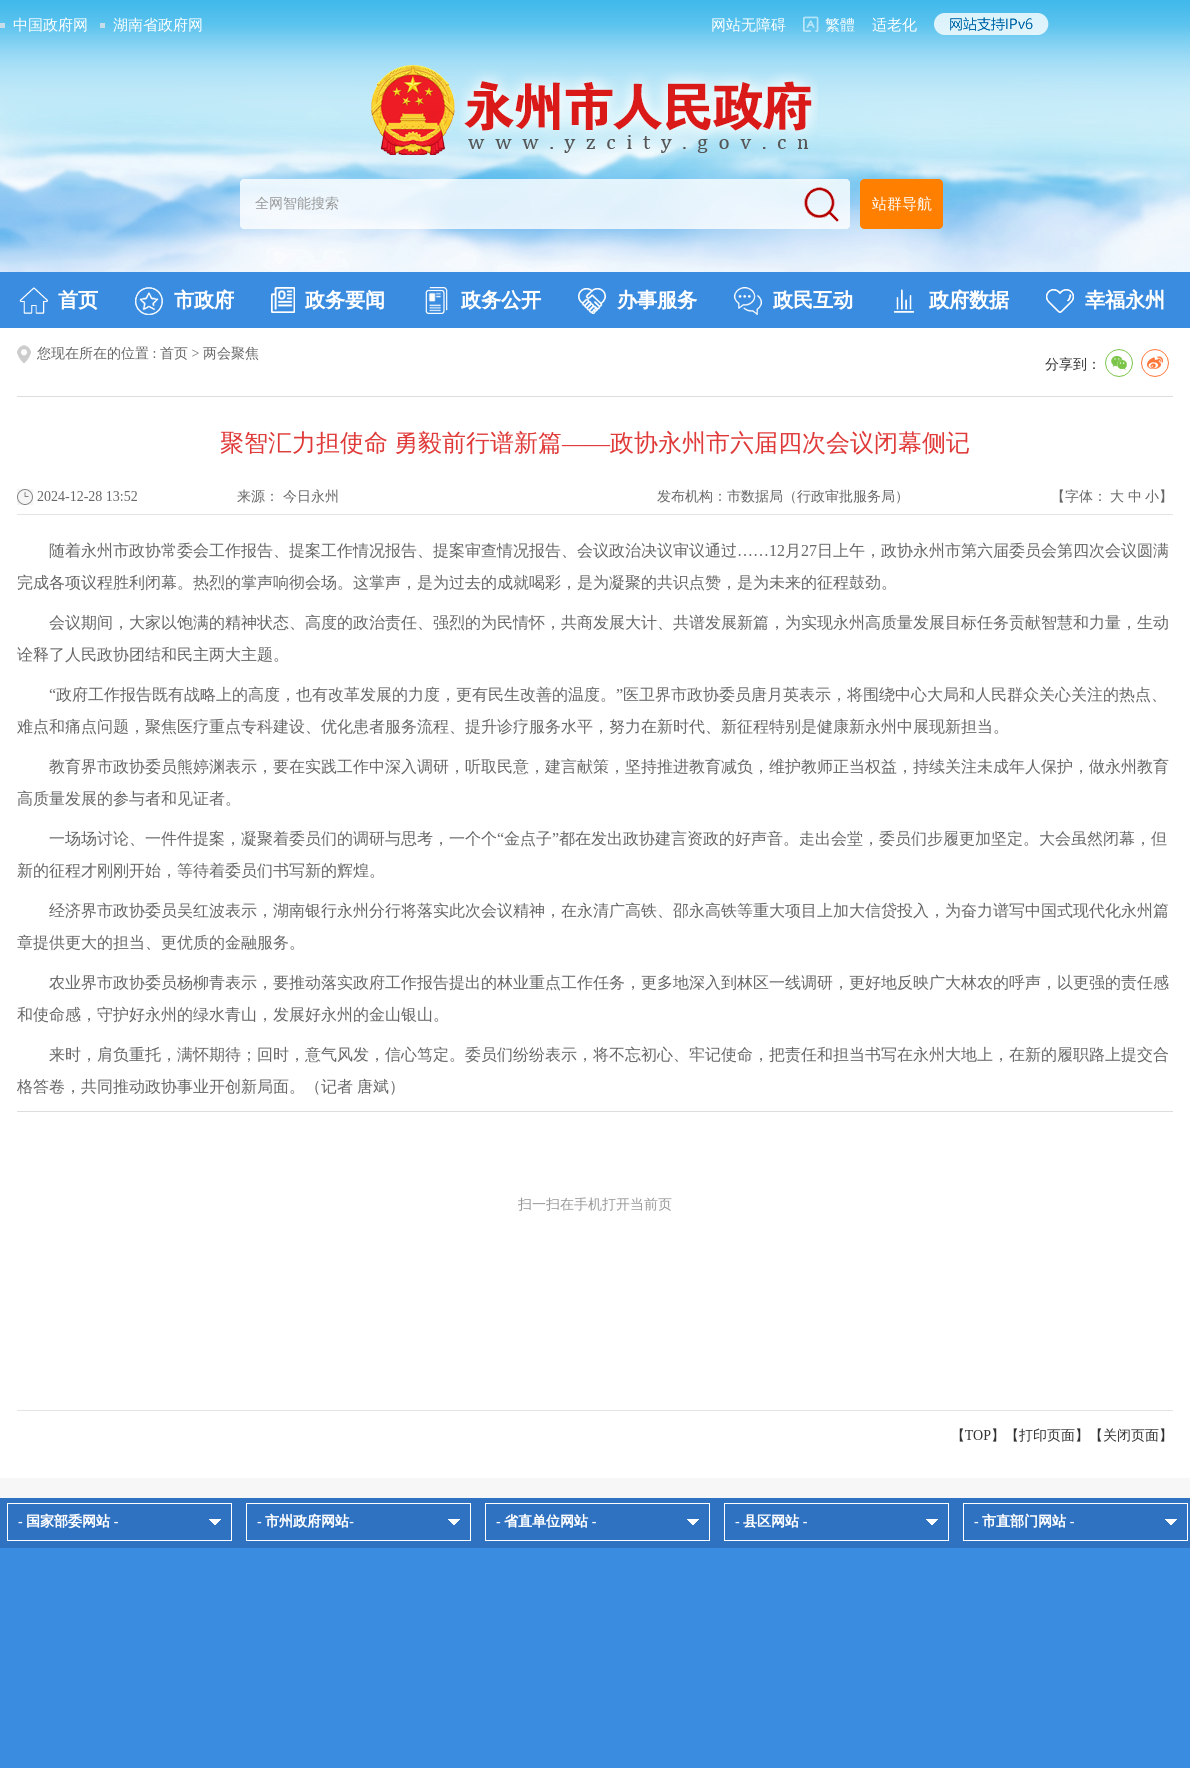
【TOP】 (978, 1435)
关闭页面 (1131, 1435)
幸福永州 (1105, 301)
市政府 (184, 301)
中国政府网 (50, 25)
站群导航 (902, 204)
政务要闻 (328, 300)
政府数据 (949, 301)
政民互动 (793, 301)
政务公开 (481, 301)
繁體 (840, 25)
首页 (58, 301)
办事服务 (637, 301)
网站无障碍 (748, 25)
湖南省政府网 (158, 25)
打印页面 (1047, 1435)
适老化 (894, 25)
